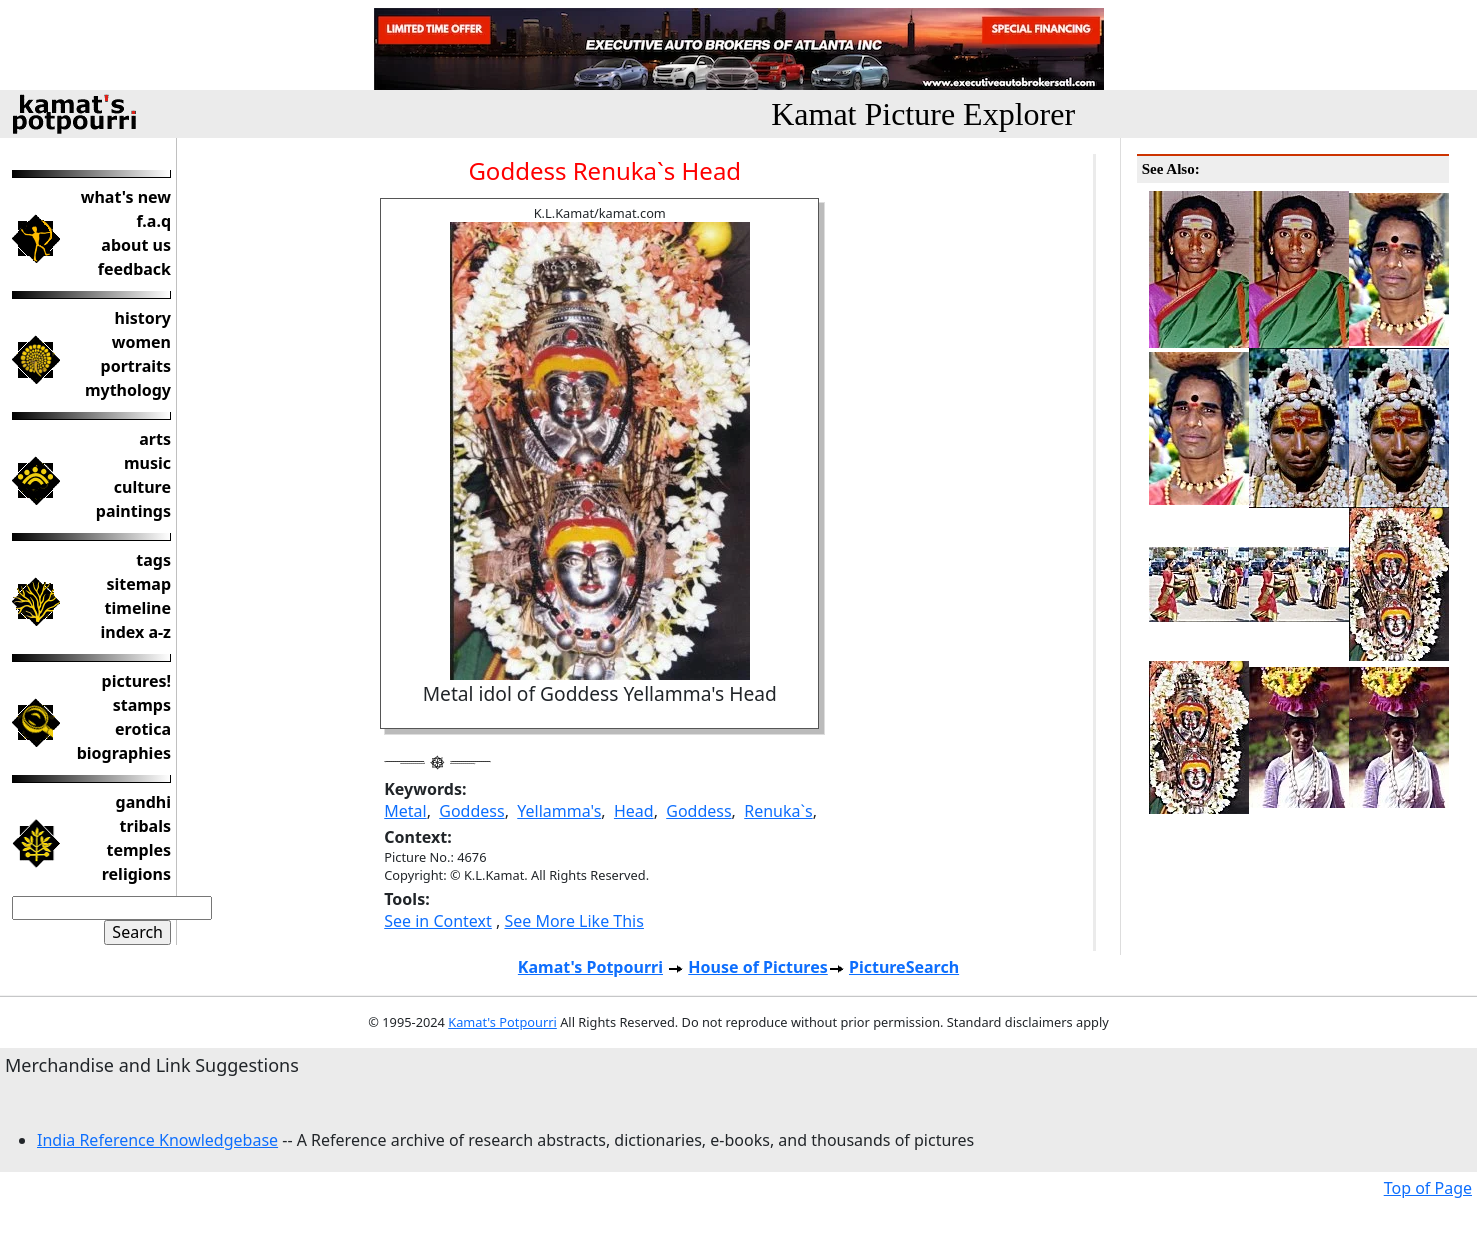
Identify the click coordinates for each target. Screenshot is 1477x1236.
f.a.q (153, 221)
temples (138, 850)
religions (136, 874)
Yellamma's (559, 811)
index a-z (135, 632)
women (141, 342)
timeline (138, 608)
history (143, 318)
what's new (126, 197)
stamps (142, 705)
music (147, 463)
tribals (145, 826)
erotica (143, 729)
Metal (405, 811)
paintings (133, 511)
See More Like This (573, 921)
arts (155, 439)
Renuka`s (778, 811)
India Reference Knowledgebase (157, 1140)
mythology (128, 390)
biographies (124, 753)
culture (142, 487)
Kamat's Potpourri (590, 967)
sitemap (138, 584)
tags (153, 560)
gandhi (143, 802)
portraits (136, 366)
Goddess (471, 811)
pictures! (136, 681)
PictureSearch (904, 967)
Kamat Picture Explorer (923, 114)
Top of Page (1428, 1188)
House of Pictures (757, 967)
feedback (134, 269)
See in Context (438, 921)
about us (136, 245)
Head (634, 811)
